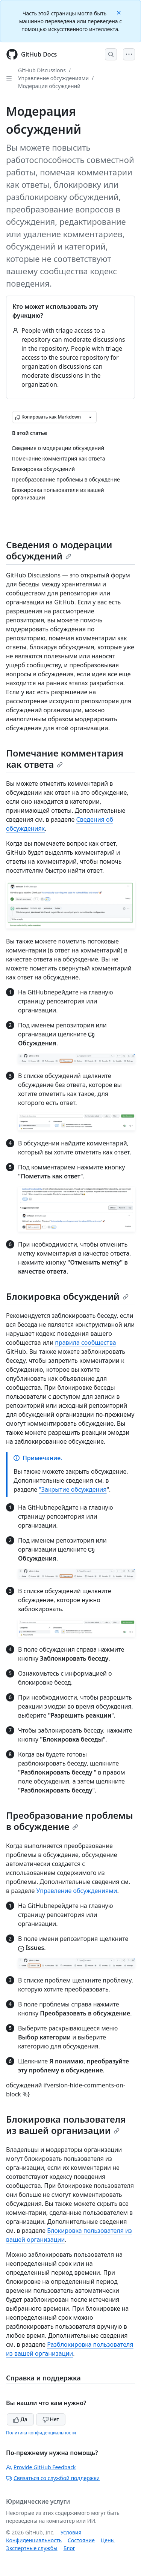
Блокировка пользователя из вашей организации (66, 2124)
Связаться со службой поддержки (53, 2478)
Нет (50, 2419)
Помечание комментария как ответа (64, 758)
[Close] (120, 12)
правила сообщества (85, 1342)
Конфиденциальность (34, 2540)
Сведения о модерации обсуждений (59, 550)
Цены (108, 2540)
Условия (71, 2532)
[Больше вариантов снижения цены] (90, 417)
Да (20, 2419)
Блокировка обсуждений (67, 1296)
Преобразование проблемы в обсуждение (69, 1821)
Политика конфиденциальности (41, 2432)
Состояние (81, 2540)
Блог (69, 2548)
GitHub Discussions (42, 70)
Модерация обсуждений (49, 86)
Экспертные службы (32, 2548)
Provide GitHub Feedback (41, 2467)
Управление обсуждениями (53, 78)
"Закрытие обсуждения (72, 1489)
